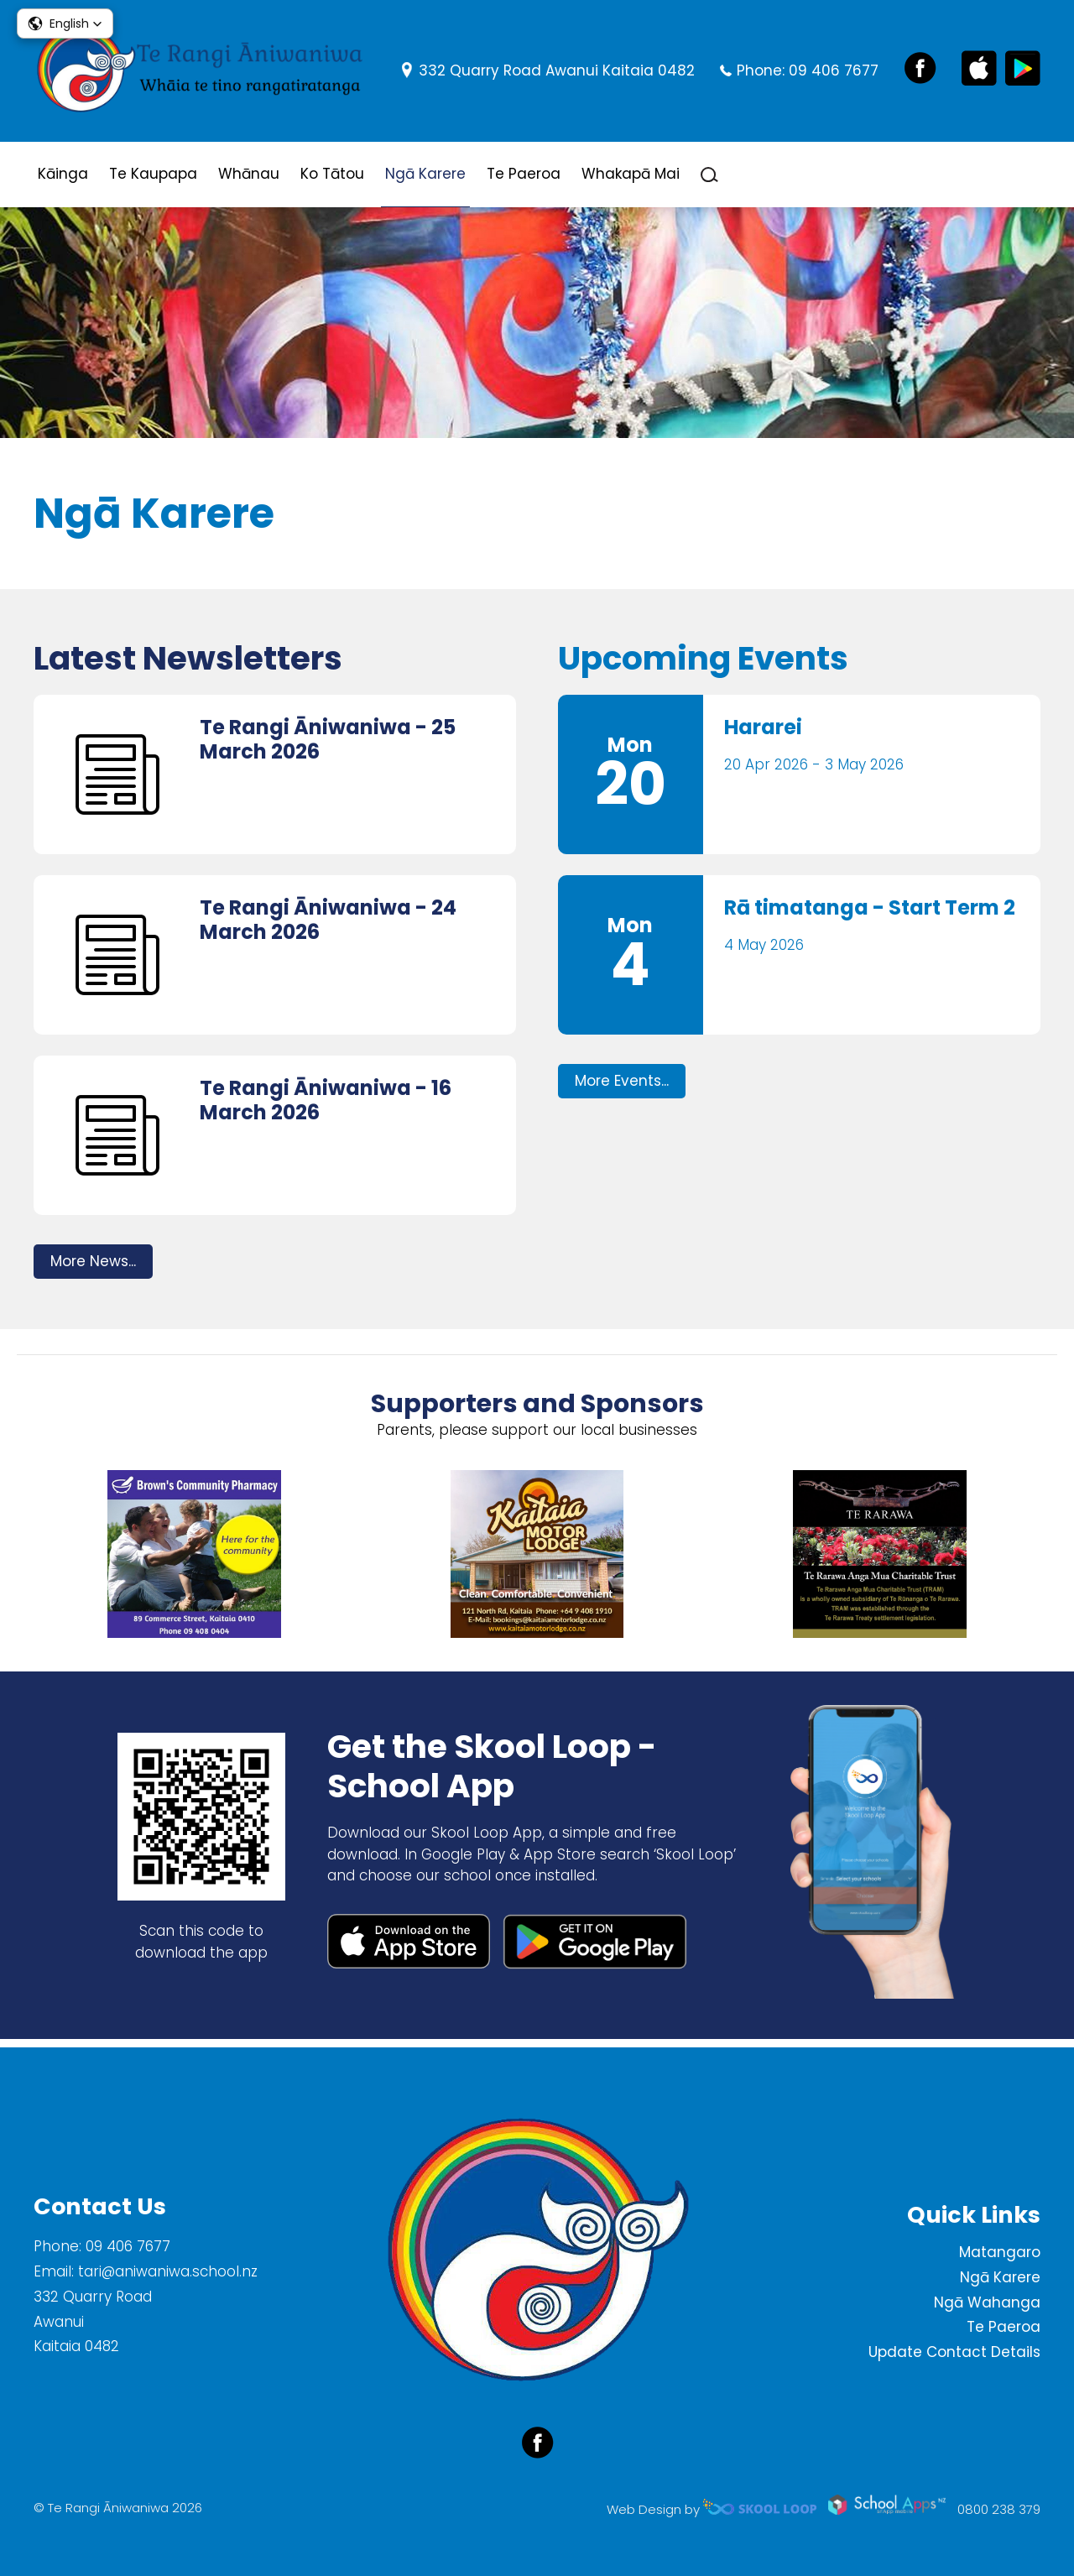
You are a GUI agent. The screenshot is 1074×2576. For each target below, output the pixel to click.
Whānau (248, 174)
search (709, 175)
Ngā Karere (425, 174)
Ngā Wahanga (987, 2302)
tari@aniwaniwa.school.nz (168, 2271)
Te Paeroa (523, 174)
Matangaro (999, 2252)
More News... (93, 1268)
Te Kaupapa (153, 174)
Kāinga (63, 174)
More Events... (622, 1087)
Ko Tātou (332, 174)
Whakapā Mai (630, 174)
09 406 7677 (833, 70)
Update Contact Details (954, 2352)
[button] (65, 23)
